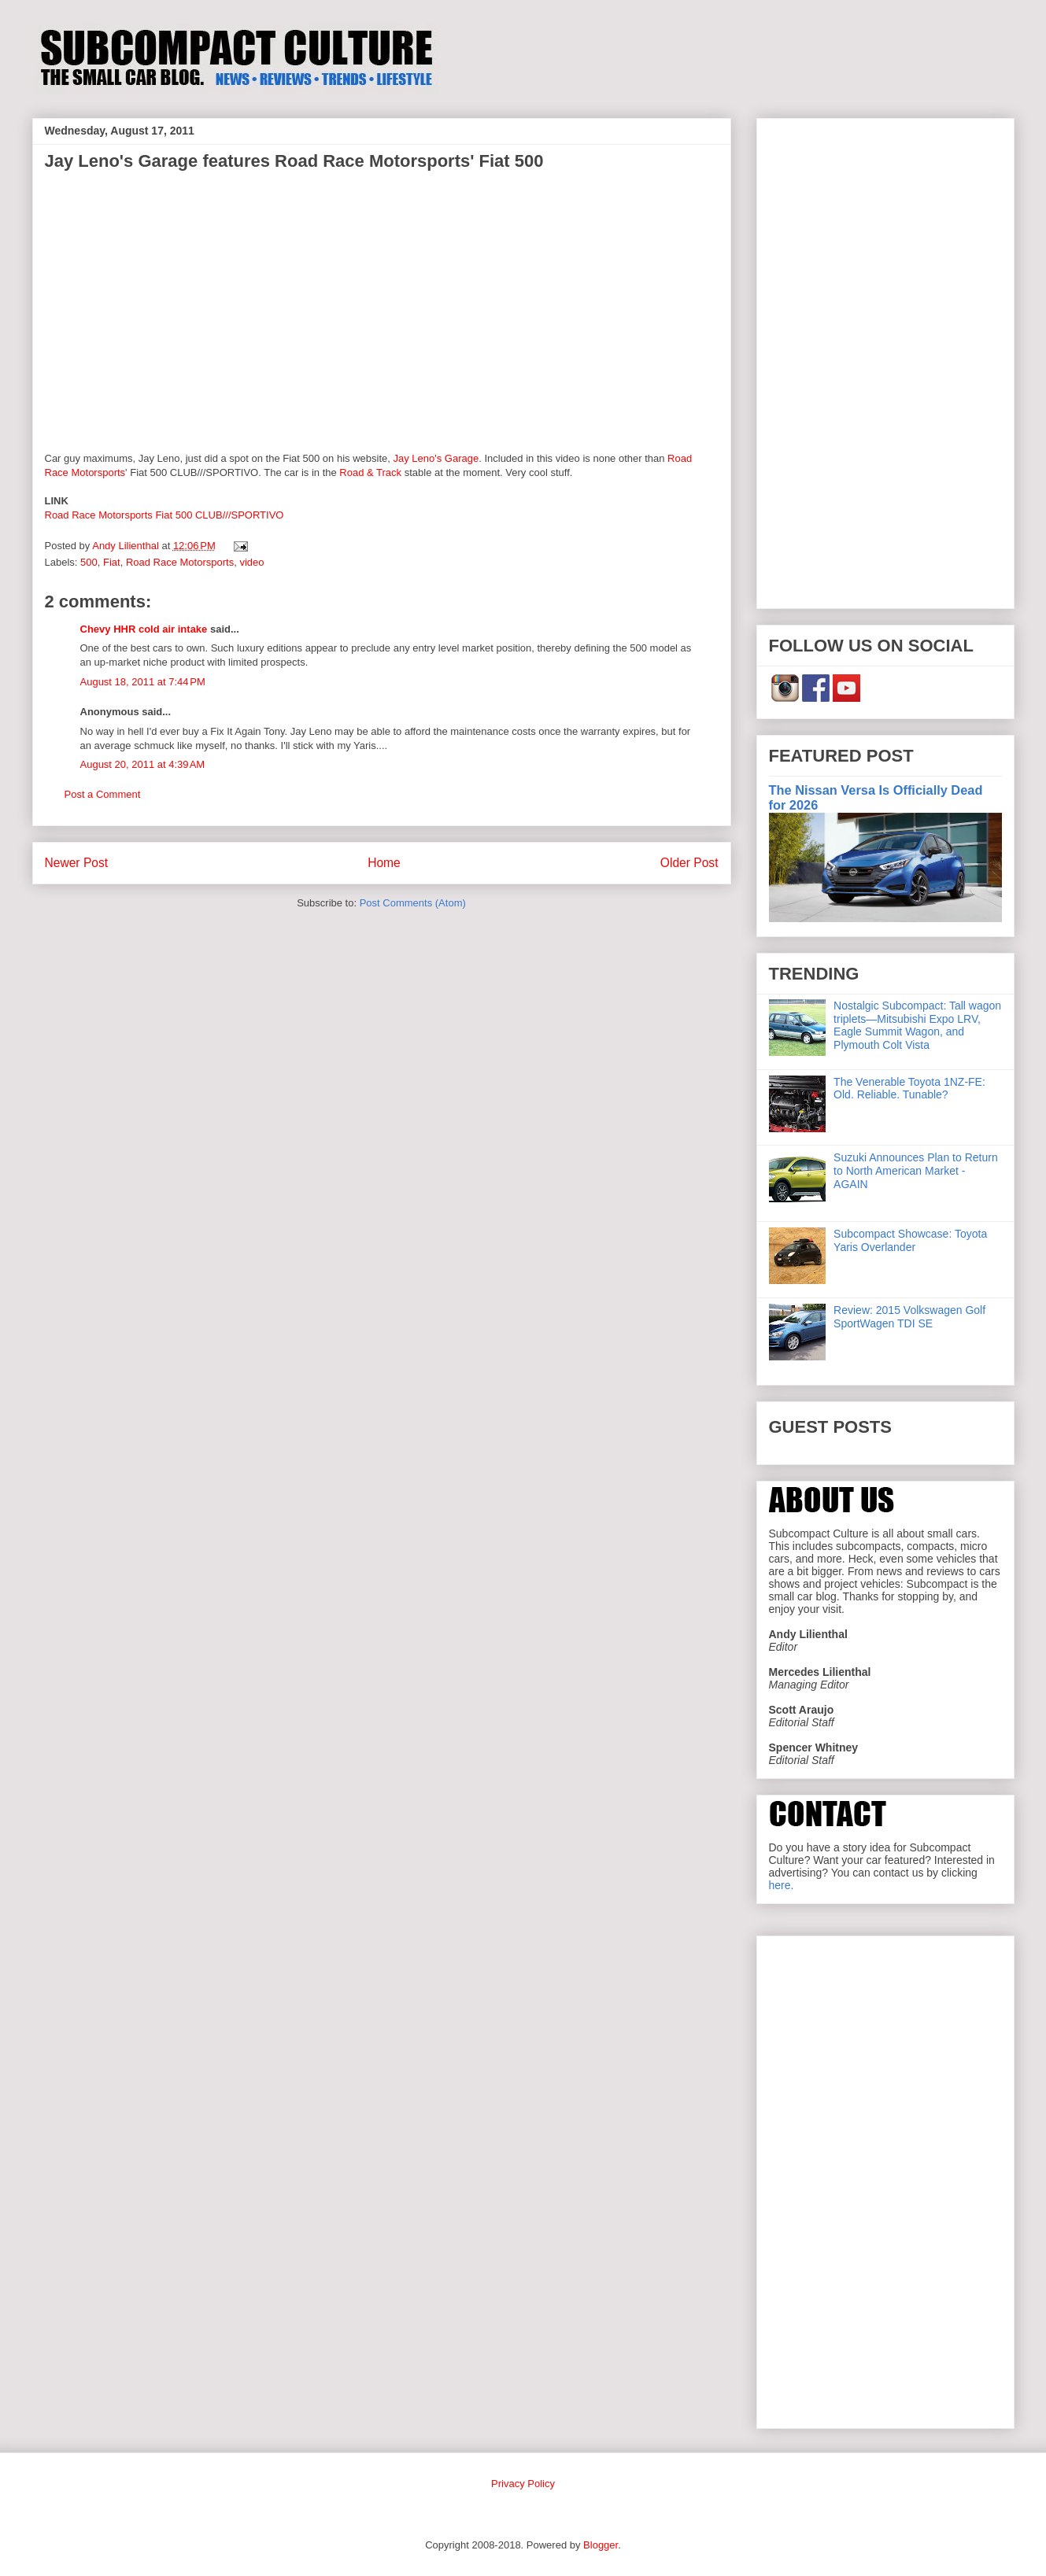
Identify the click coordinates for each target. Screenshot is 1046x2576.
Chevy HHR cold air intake (144, 629)
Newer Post (77, 862)
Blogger (600, 2545)
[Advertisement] (885, 360)
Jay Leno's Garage (436, 458)
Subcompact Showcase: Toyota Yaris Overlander (910, 1240)
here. (781, 1885)
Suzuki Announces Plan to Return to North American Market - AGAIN (915, 1170)
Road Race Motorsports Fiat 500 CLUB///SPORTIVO (164, 515)
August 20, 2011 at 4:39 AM (142, 764)
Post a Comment (103, 794)
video (251, 562)
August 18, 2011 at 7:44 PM (142, 682)
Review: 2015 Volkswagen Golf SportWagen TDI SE (909, 1317)
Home (384, 862)
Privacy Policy (523, 2483)
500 (89, 562)
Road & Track (370, 472)
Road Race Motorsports (180, 562)
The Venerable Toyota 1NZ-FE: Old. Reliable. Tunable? (909, 1089)
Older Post (689, 862)
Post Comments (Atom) (413, 903)
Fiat (111, 562)
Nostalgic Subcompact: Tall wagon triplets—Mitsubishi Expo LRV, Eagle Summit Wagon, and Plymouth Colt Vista (917, 1025)
